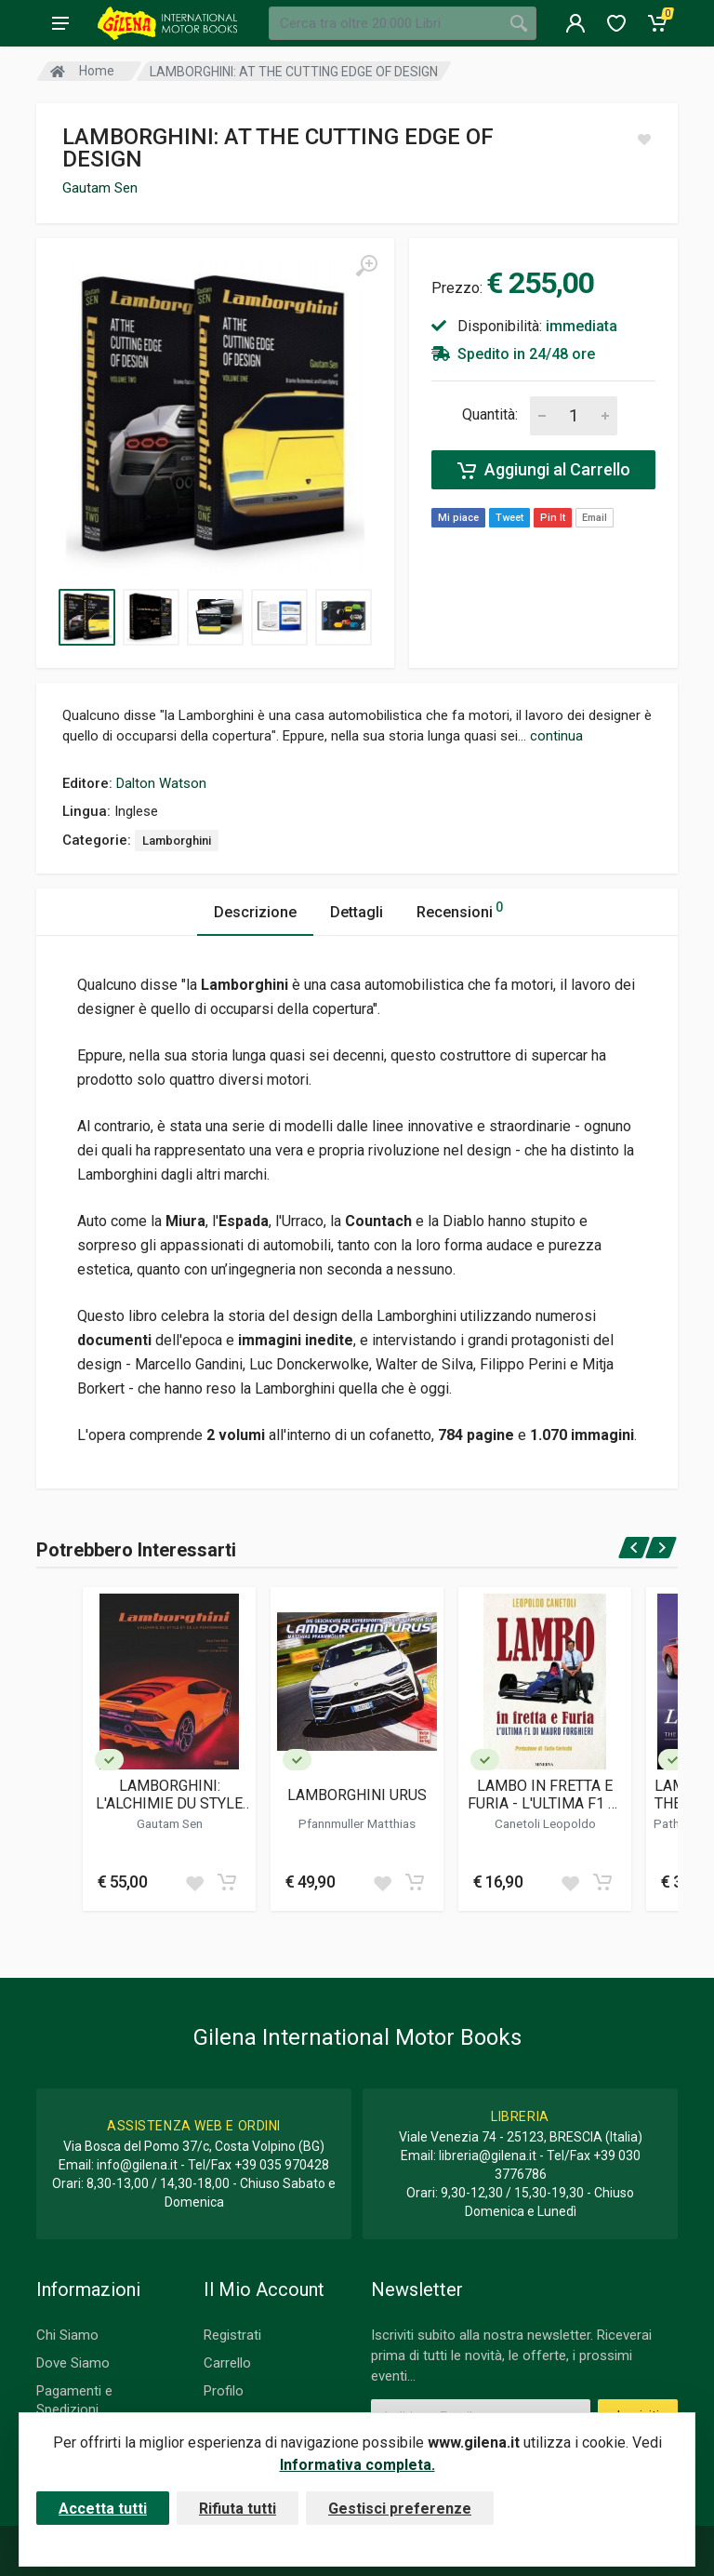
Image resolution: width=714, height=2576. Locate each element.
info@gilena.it (137, 2164)
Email (594, 518)
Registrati (232, 2335)
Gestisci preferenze (399, 2508)
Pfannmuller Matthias (357, 1823)
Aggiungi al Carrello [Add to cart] (543, 470)
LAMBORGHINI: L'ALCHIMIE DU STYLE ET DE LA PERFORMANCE (169, 1794)
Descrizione (255, 912)
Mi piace (458, 518)
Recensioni (459, 909)
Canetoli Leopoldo (545, 1823)
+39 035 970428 (281, 2164)
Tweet (509, 518)
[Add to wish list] (194, 1882)
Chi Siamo (67, 2335)
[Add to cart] (227, 1882)
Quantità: (490, 414)
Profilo (224, 2390)
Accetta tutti (103, 2508)
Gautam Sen (100, 188)
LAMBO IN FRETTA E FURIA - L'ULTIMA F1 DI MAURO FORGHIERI (545, 1794)
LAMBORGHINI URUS (357, 1795)
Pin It (552, 518)
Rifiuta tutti (237, 2508)
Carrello (227, 2363)
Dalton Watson (161, 783)
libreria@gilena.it (487, 2155)
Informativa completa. (357, 2465)
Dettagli (356, 912)
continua (556, 735)
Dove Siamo (73, 2363)
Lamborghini (176, 841)
